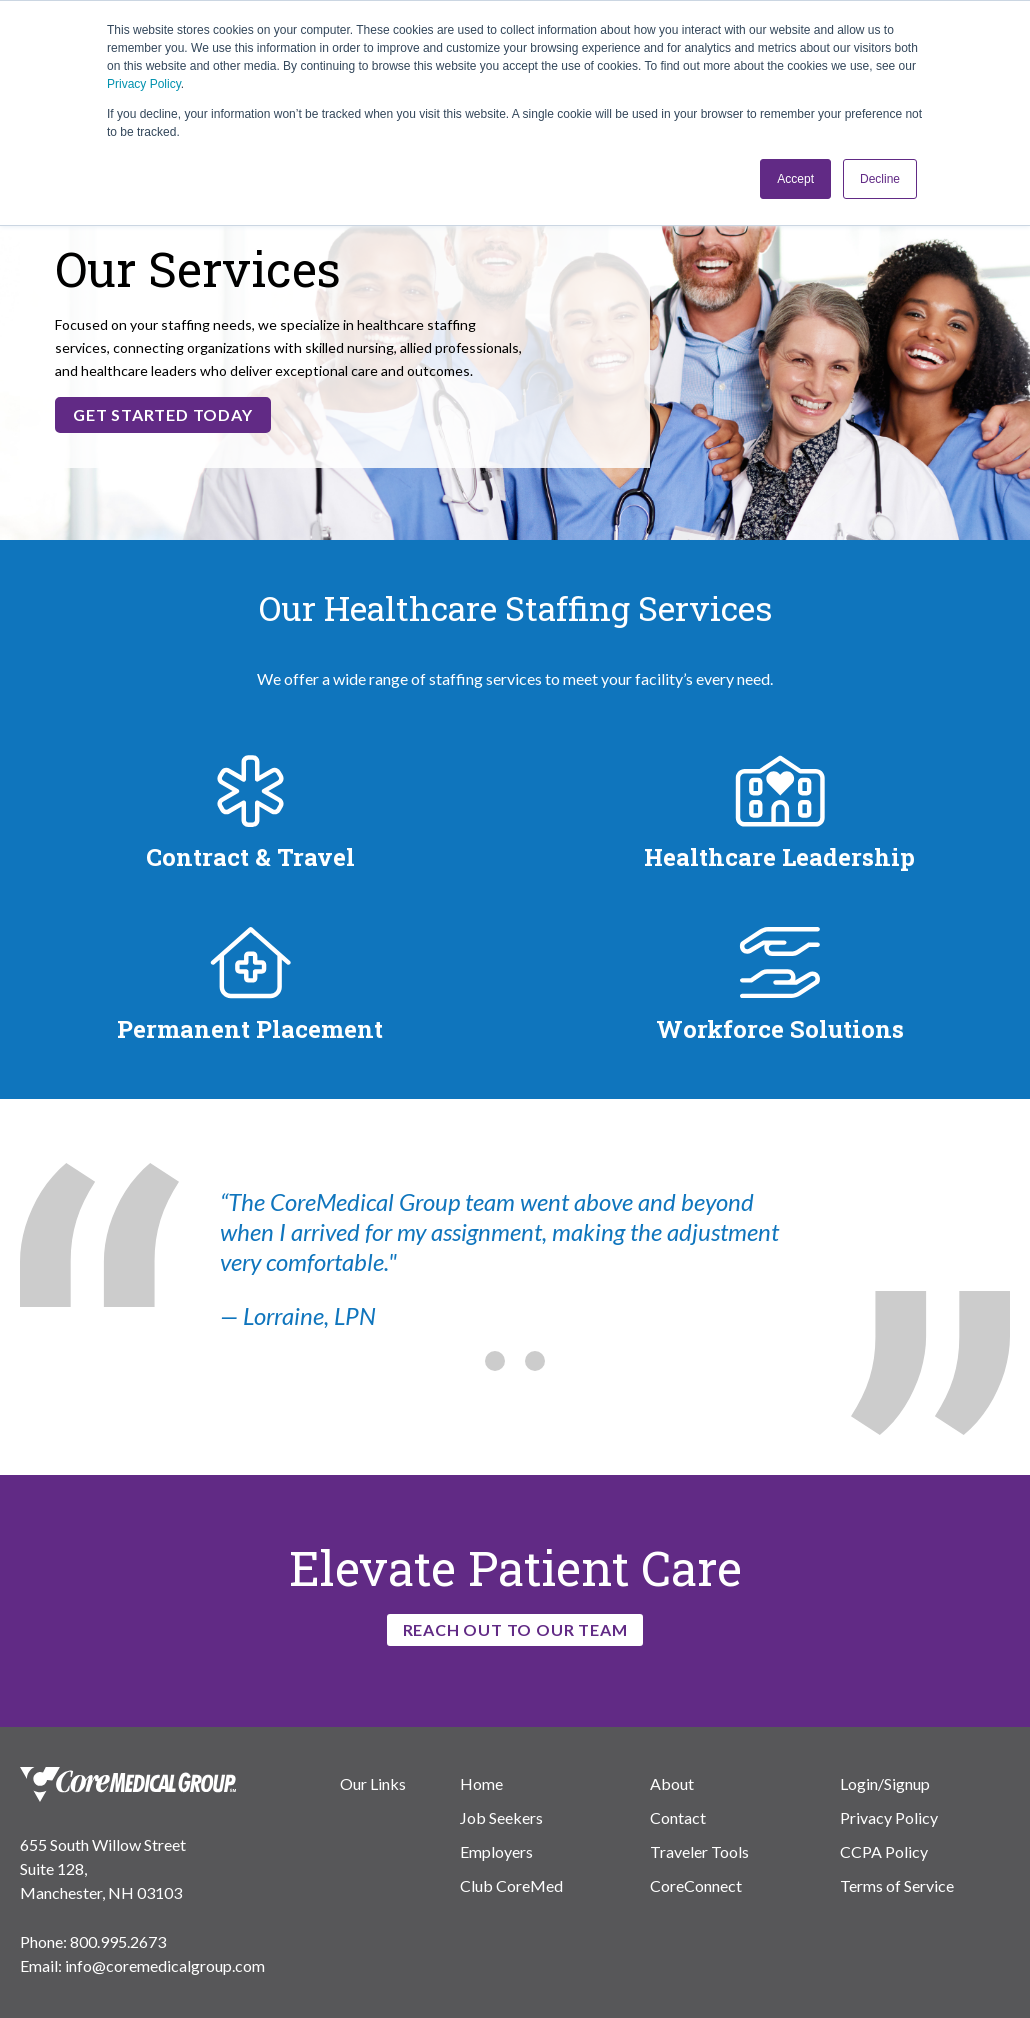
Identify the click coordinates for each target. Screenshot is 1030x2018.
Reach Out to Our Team (515, 1629)
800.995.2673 (118, 1941)
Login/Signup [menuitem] (885, 1783)
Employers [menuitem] (496, 1851)
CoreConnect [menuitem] (696, 1885)
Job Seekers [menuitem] (501, 1817)
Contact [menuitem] (678, 1817)
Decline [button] (880, 179)
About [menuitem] (672, 1783)
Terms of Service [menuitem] (897, 1885)
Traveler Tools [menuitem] (699, 1851)
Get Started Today (163, 414)
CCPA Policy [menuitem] (884, 1851)
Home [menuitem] (481, 1783)
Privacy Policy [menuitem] (889, 1817)
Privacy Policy (144, 84)
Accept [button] (795, 179)
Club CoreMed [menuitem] (511, 1885)
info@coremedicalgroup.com (165, 1965)
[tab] (495, 1363)
